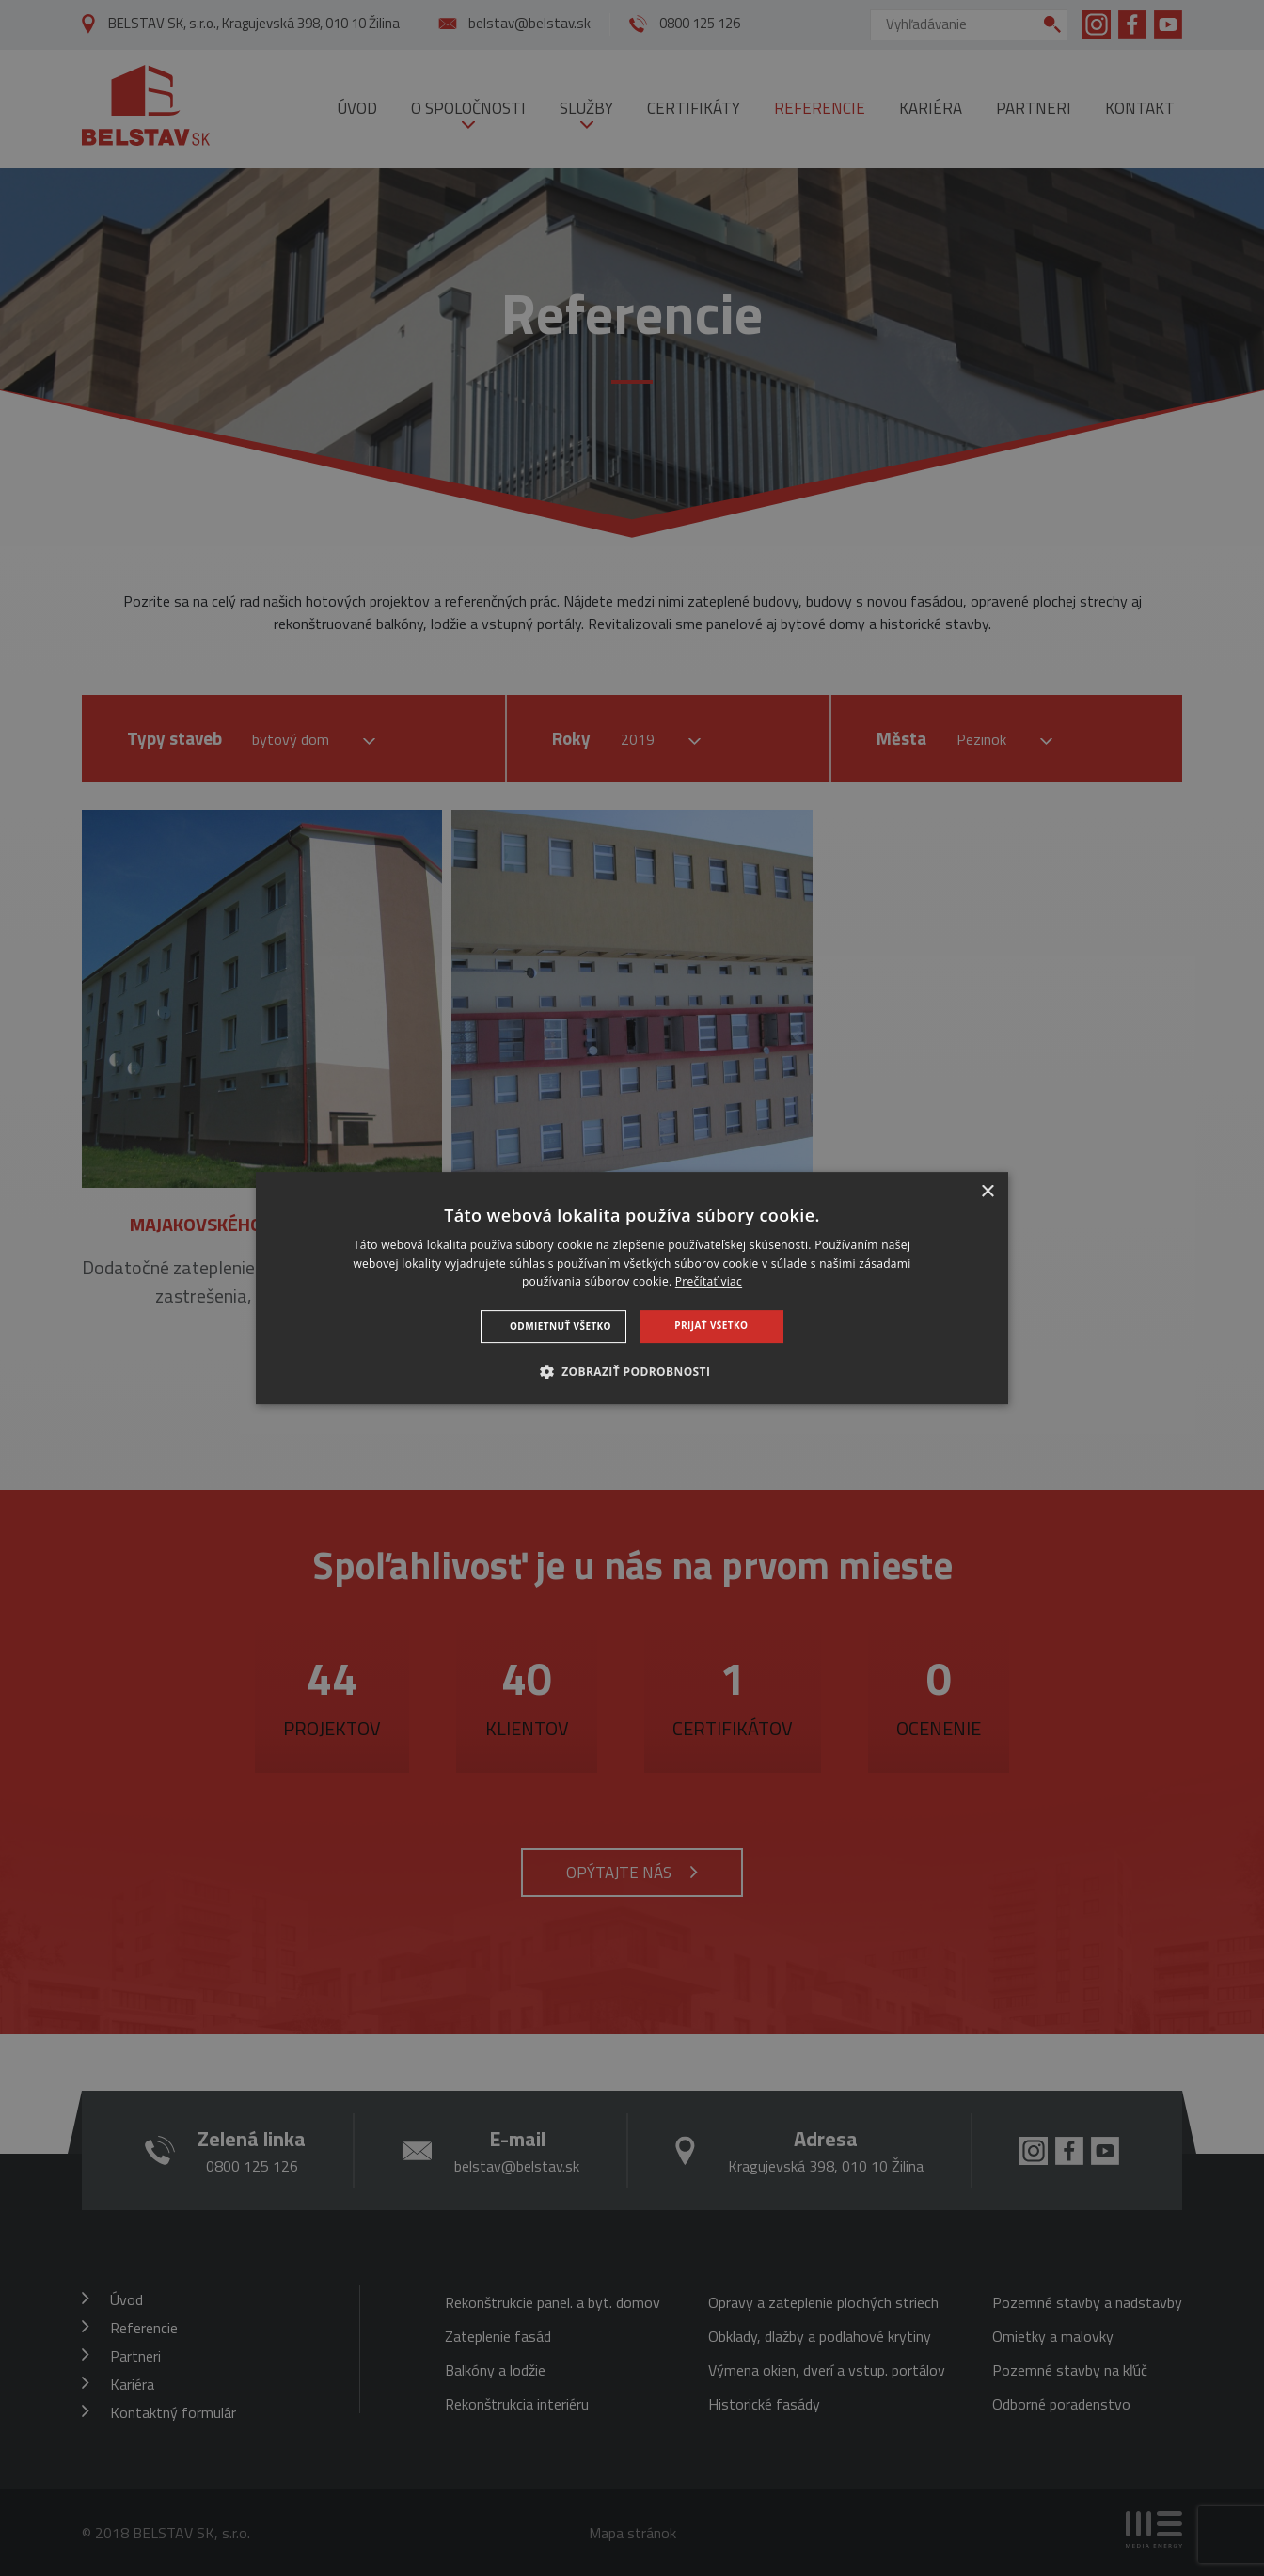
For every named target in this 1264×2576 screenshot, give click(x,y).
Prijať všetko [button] (711, 1325)
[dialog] (632, 1288)
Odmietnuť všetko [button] (560, 1326)
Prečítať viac (708, 1282)
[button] (632, 1371)
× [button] (987, 1192)
